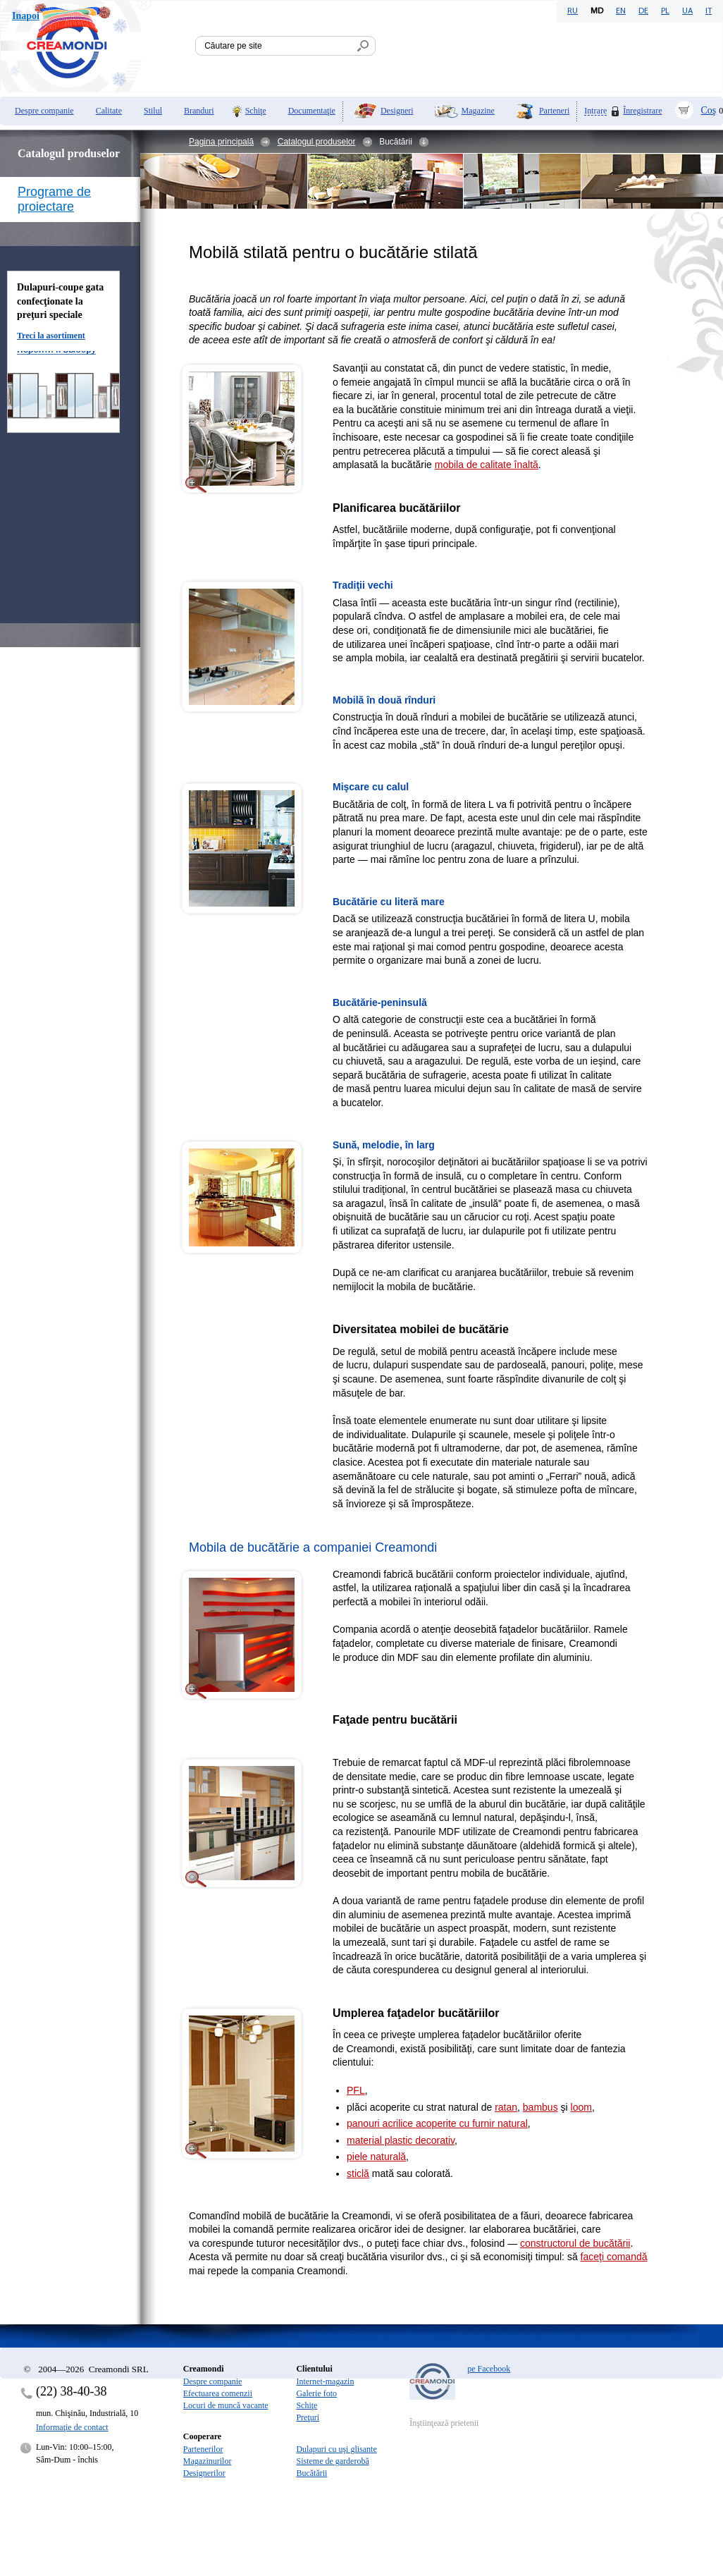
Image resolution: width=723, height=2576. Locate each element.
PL (665, 11)
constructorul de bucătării (575, 2243)
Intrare (595, 111)
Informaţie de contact (72, 2427)
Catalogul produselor (317, 142)
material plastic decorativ (401, 2140)
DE (643, 11)
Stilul (153, 111)
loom (581, 2107)
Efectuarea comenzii (217, 2393)
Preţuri (307, 2417)
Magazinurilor (207, 2461)
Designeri (397, 111)
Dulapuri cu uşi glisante (336, 2449)
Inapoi (25, 16)
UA (687, 11)
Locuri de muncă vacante (225, 2405)
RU (572, 11)
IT (708, 11)
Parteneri (554, 111)
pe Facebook (488, 2369)
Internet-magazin (325, 2381)
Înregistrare (642, 111)
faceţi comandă (614, 2256)
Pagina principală (221, 142)
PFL (356, 2090)
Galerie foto (316, 2393)
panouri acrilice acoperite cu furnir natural (437, 2123)
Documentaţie (311, 111)
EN (621, 11)
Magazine (478, 111)
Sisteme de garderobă (332, 2461)
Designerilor (204, 2473)
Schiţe (255, 111)
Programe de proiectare (54, 199)
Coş (709, 110)
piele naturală (376, 2156)
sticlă (358, 2173)
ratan (506, 2107)
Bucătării (311, 2473)
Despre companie (44, 111)
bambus (540, 2107)
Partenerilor (203, 2449)
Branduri (199, 111)
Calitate (109, 111)
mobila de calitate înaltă (486, 464)
